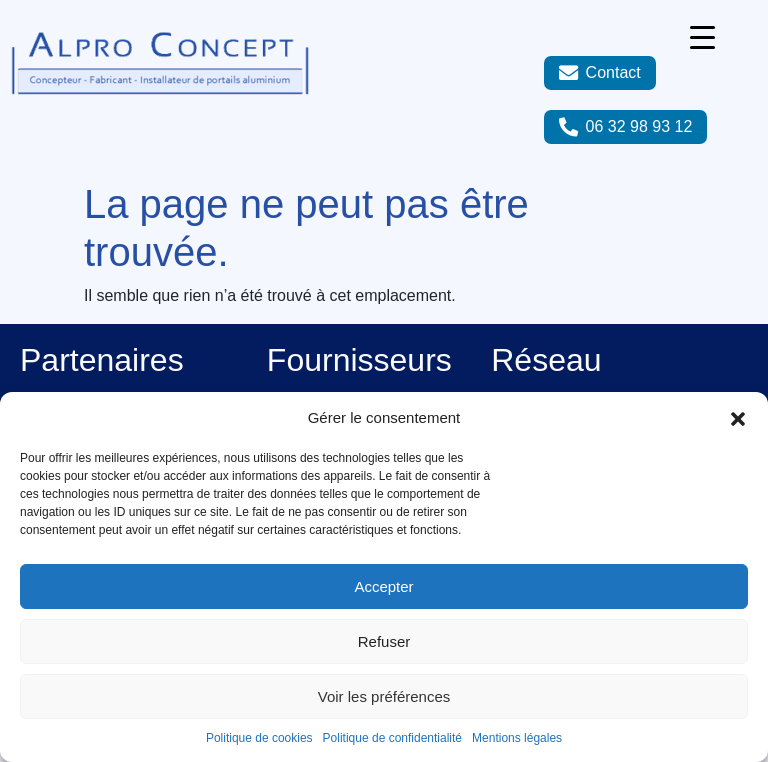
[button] (738, 418)
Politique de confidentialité (392, 738)
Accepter (383, 586)
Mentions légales (517, 738)
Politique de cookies (259, 738)
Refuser (384, 641)
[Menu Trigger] (702, 37)
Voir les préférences (384, 696)
